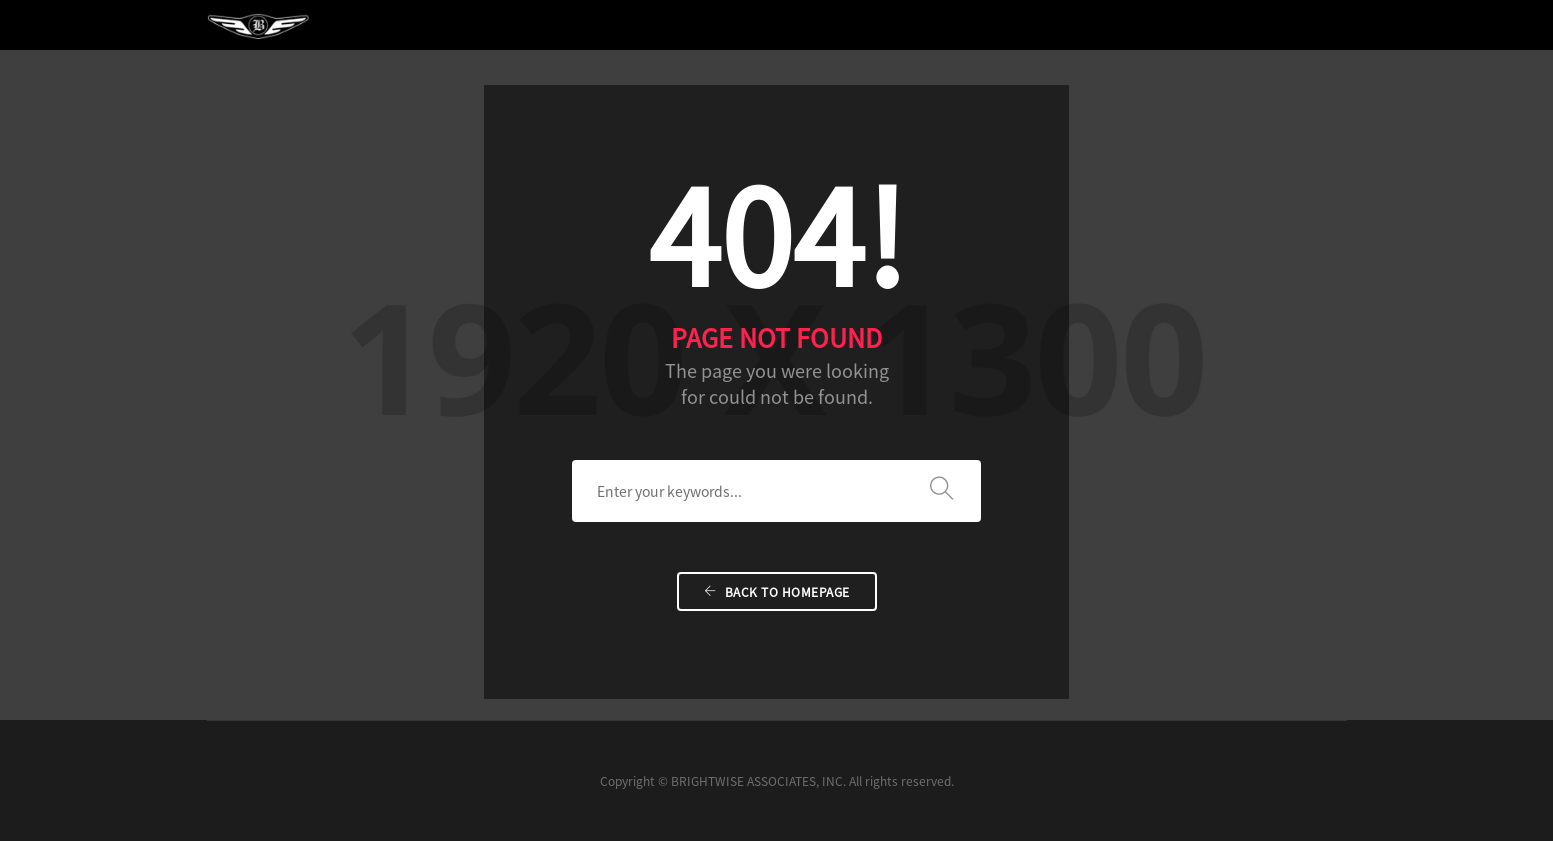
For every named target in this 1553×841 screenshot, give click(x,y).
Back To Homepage (777, 592)
